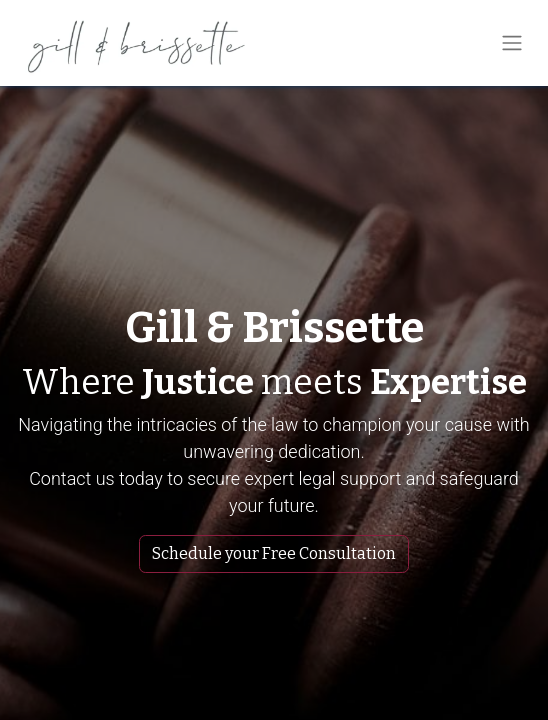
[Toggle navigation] (512, 43)
